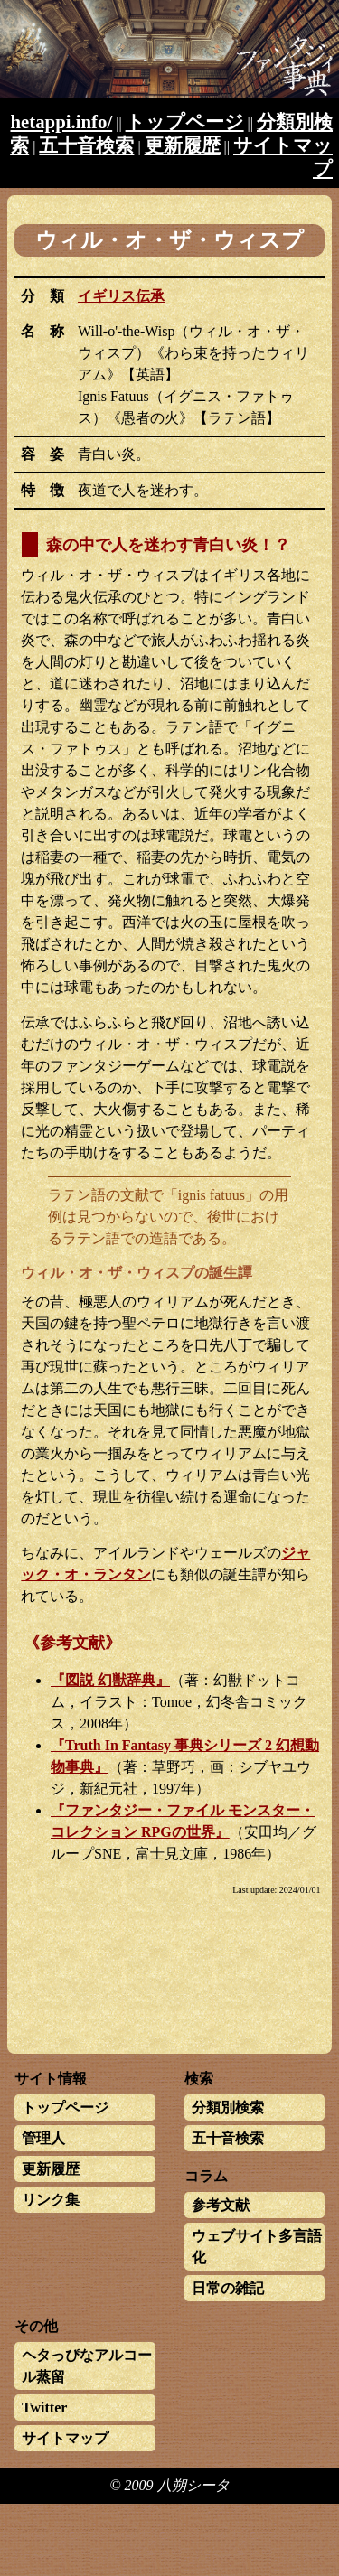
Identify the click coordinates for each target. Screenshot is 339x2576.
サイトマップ (65, 2438)
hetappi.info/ (62, 121)
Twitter (44, 2407)
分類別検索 (228, 2107)
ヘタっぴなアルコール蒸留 (87, 2365)
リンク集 (51, 2199)
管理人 (43, 2138)
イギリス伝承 (121, 296)
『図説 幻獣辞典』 (110, 1680)
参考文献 (221, 2205)
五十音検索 (86, 145)
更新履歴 (183, 145)
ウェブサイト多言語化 (257, 2246)
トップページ (185, 121)
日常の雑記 (228, 2288)
